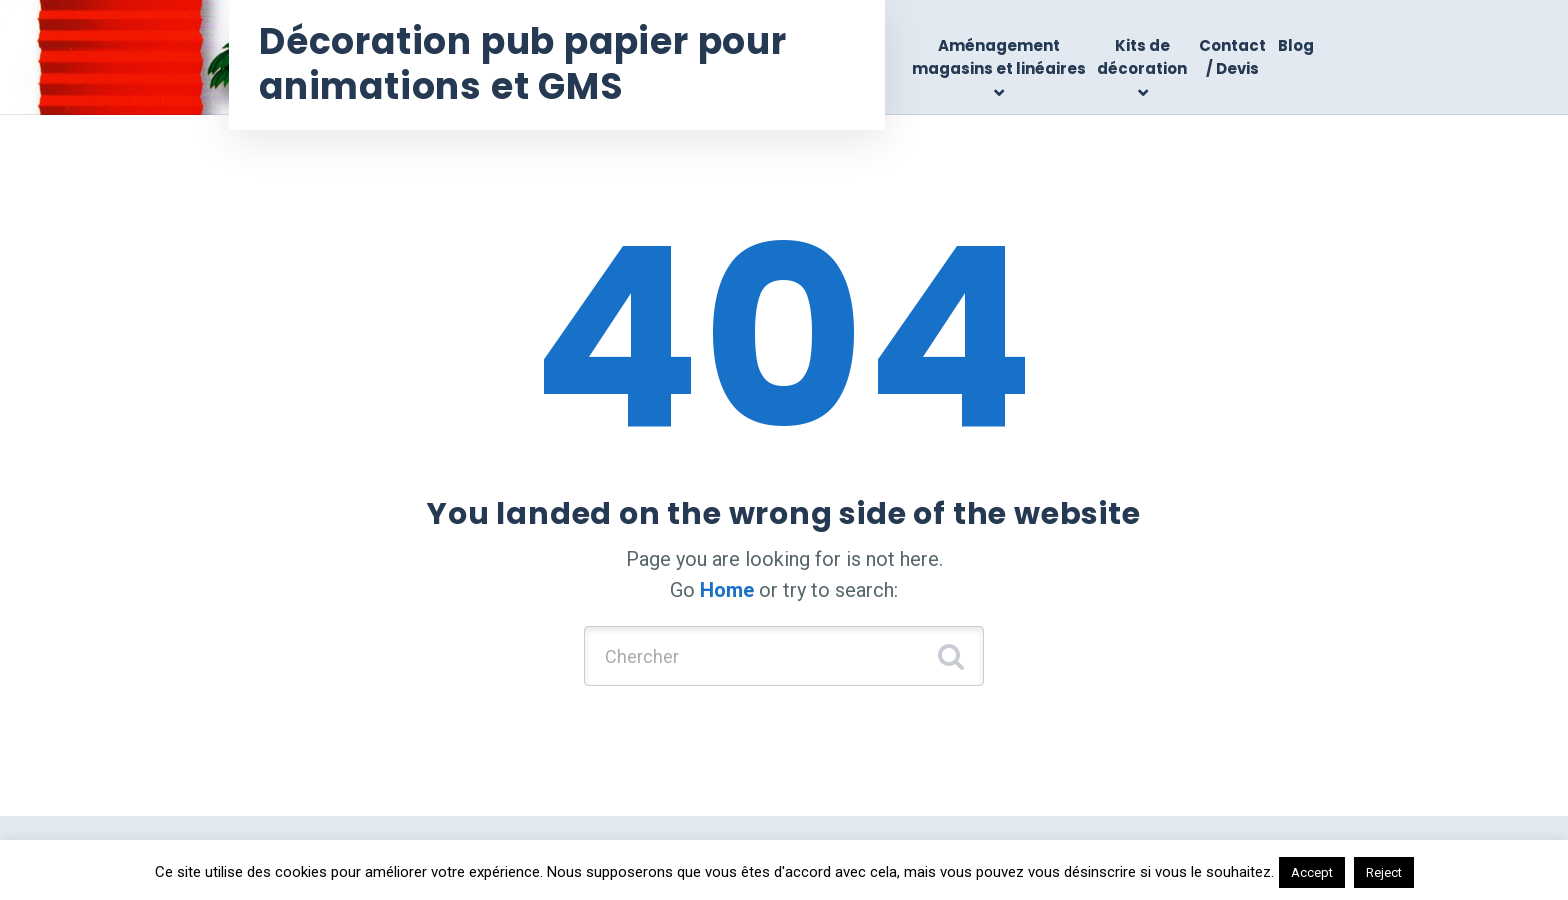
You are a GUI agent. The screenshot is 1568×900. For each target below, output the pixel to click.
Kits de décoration (1142, 57)
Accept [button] (1312, 872)
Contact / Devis (1232, 57)
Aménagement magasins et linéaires (999, 57)
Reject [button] (1384, 872)
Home (727, 590)
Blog (1296, 45)
